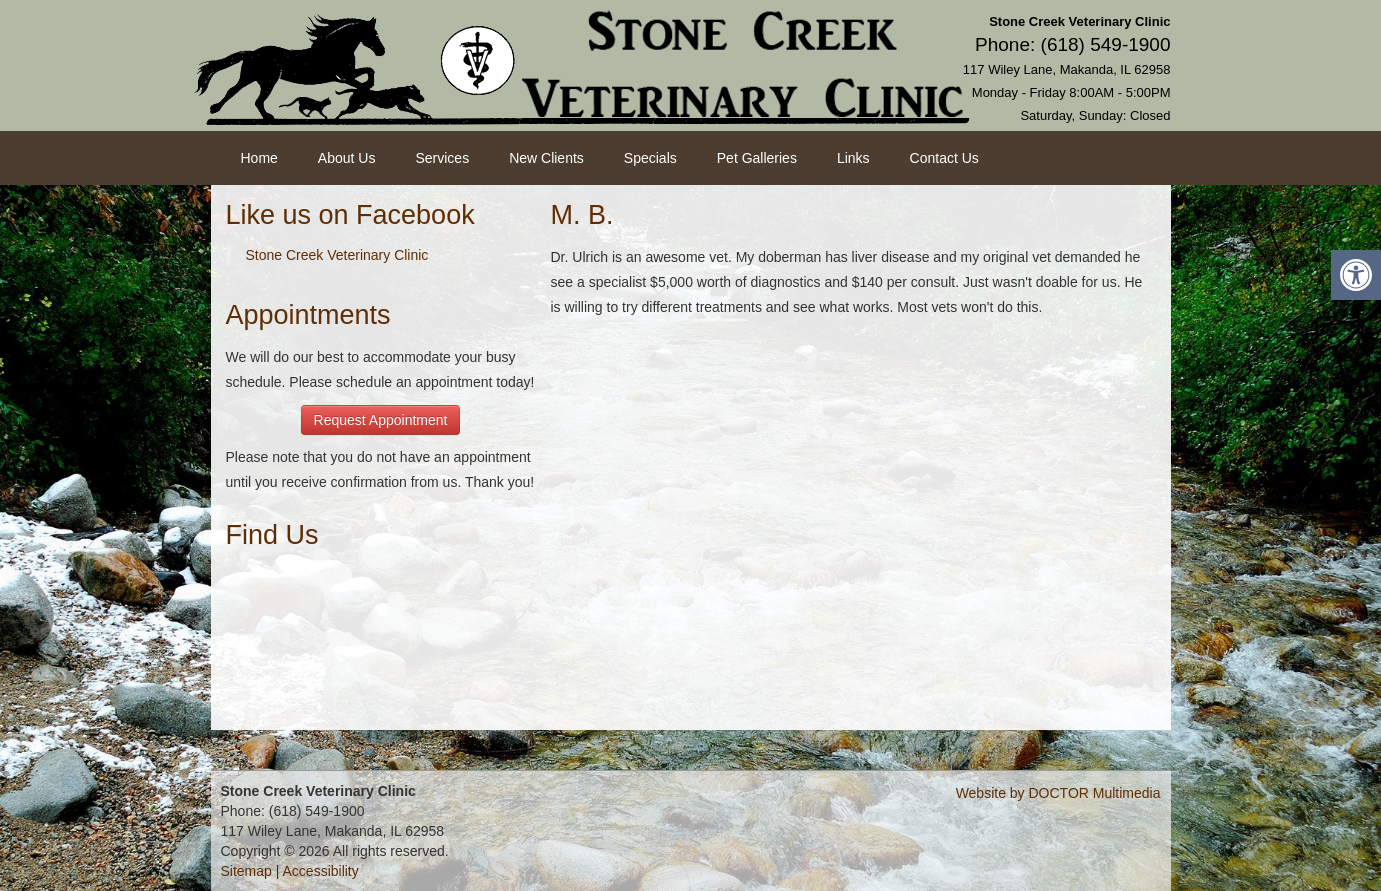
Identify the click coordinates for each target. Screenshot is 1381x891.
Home (259, 158)
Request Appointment (381, 420)
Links (853, 158)
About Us (347, 158)
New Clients (546, 158)
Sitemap (246, 871)
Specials (650, 158)
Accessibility (321, 871)
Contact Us (944, 158)
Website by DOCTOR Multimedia (1058, 793)
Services (442, 158)
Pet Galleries (757, 158)
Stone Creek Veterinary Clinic (337, 255)
